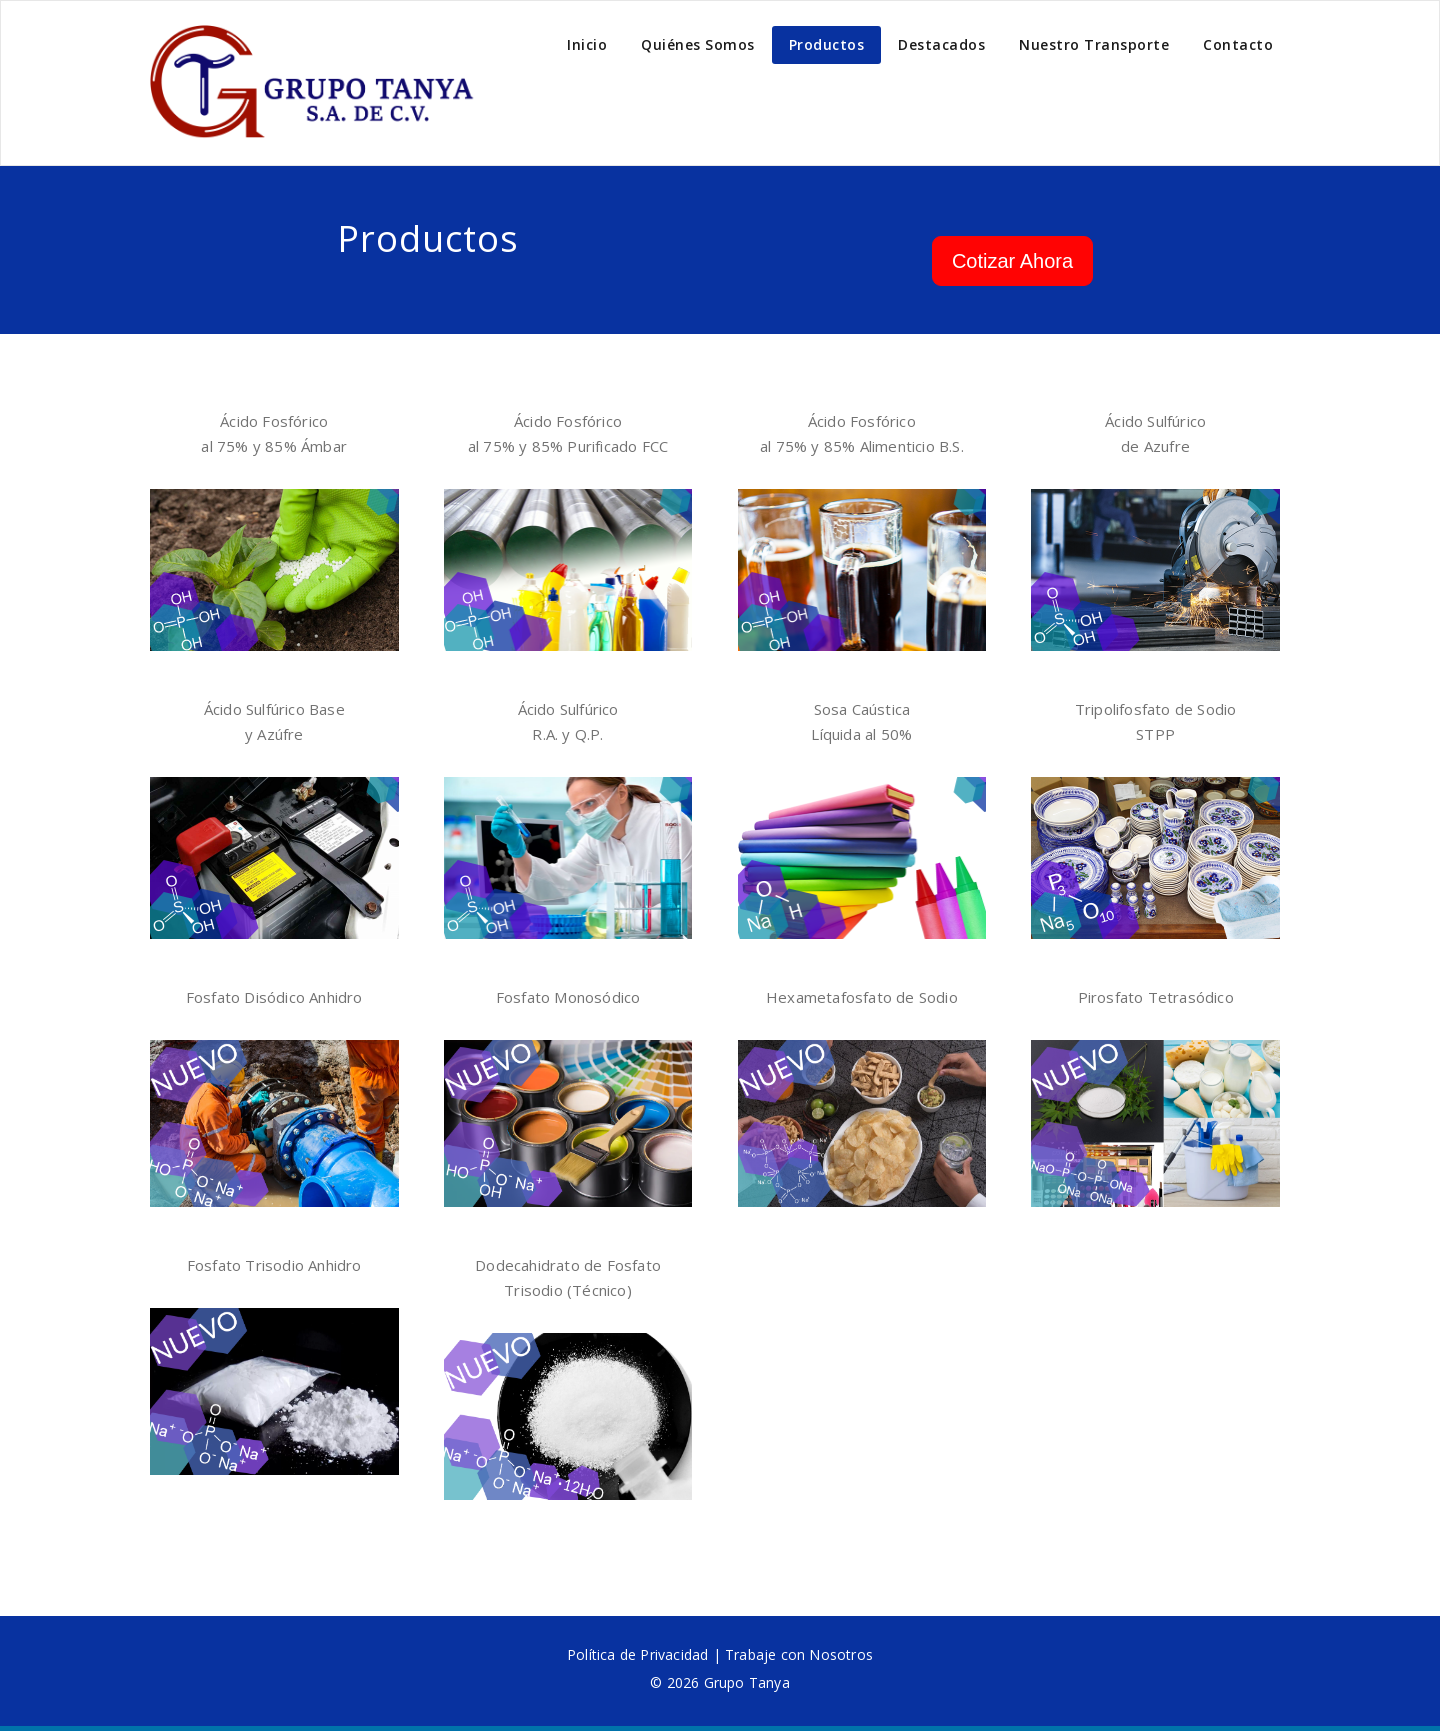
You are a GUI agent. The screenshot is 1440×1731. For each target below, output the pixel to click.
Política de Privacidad (637, 1654)
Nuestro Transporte (1094, 44)
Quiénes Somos (698, 44)
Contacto (1238, 44)
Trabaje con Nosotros (799, 1654)
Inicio (587, 44)
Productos (827, 44)
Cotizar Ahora (1012, 261)
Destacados (941, 44)
